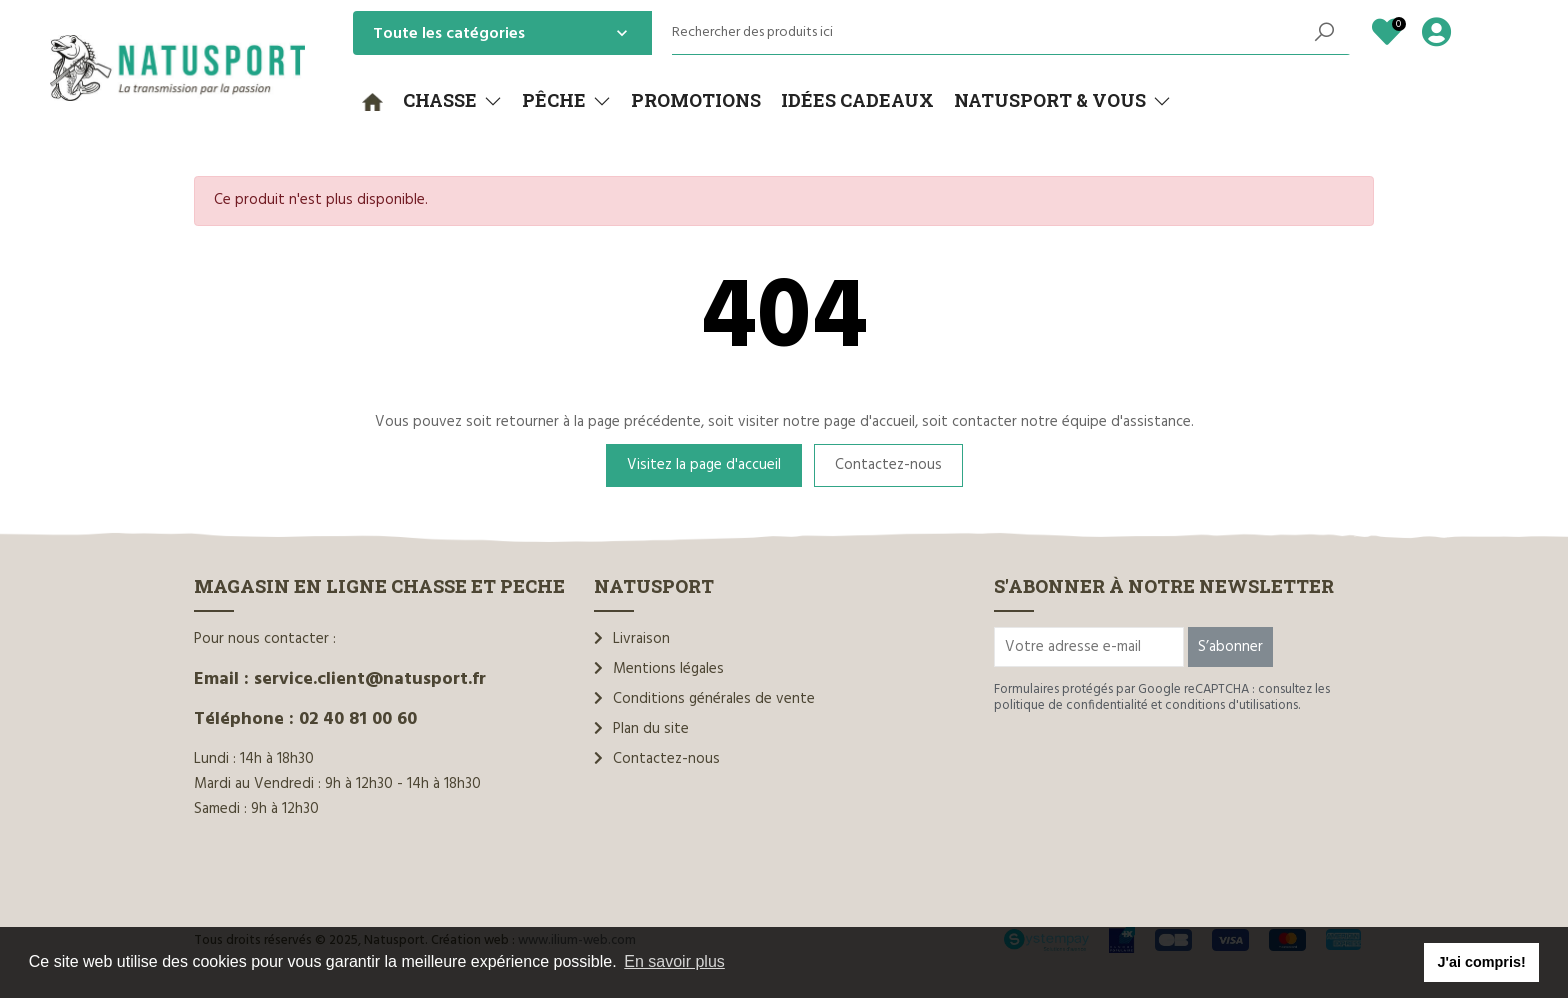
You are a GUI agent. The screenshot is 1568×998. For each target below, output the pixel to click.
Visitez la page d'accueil (704, 465)
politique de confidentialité (1071, 705)
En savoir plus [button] (674, 961)
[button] (452, 101)
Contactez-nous (888, 465)
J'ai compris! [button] (1481, 962)
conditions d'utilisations (1231, 705)
